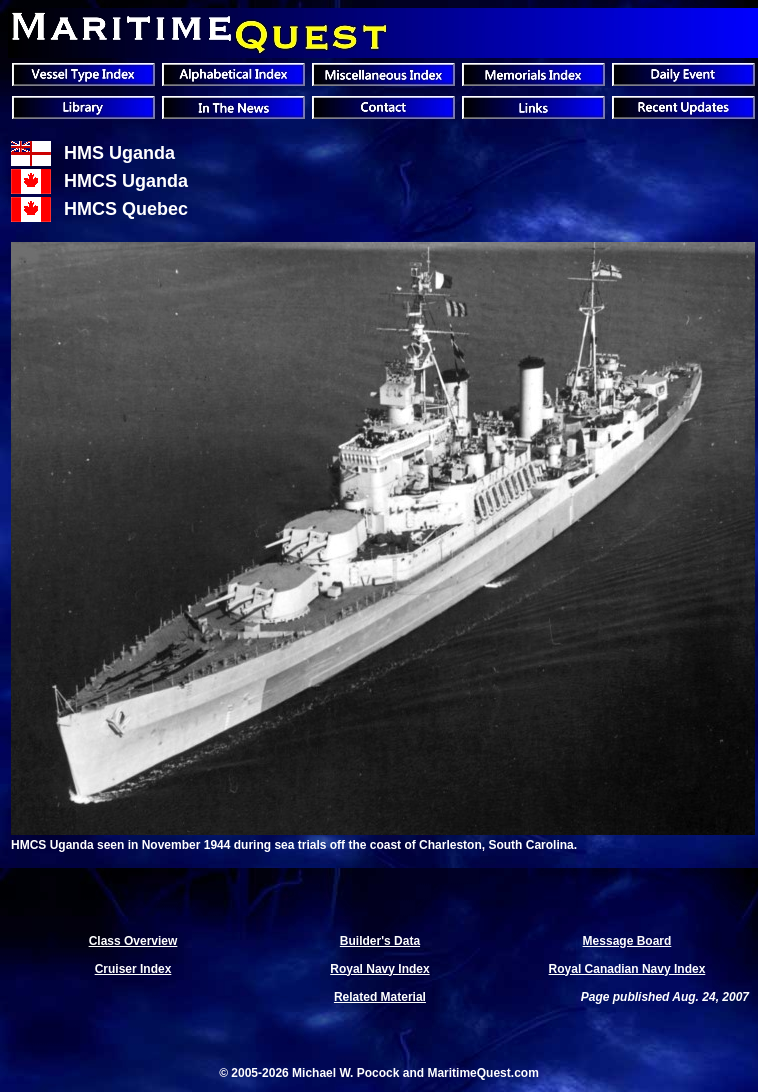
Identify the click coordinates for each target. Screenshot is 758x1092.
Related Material (380, 997)
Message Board (627, 941)
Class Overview (133, 941)
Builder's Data (380, 941)
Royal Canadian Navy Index (627, 969)
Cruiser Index (133, 969)
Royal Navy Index (379, 969)
